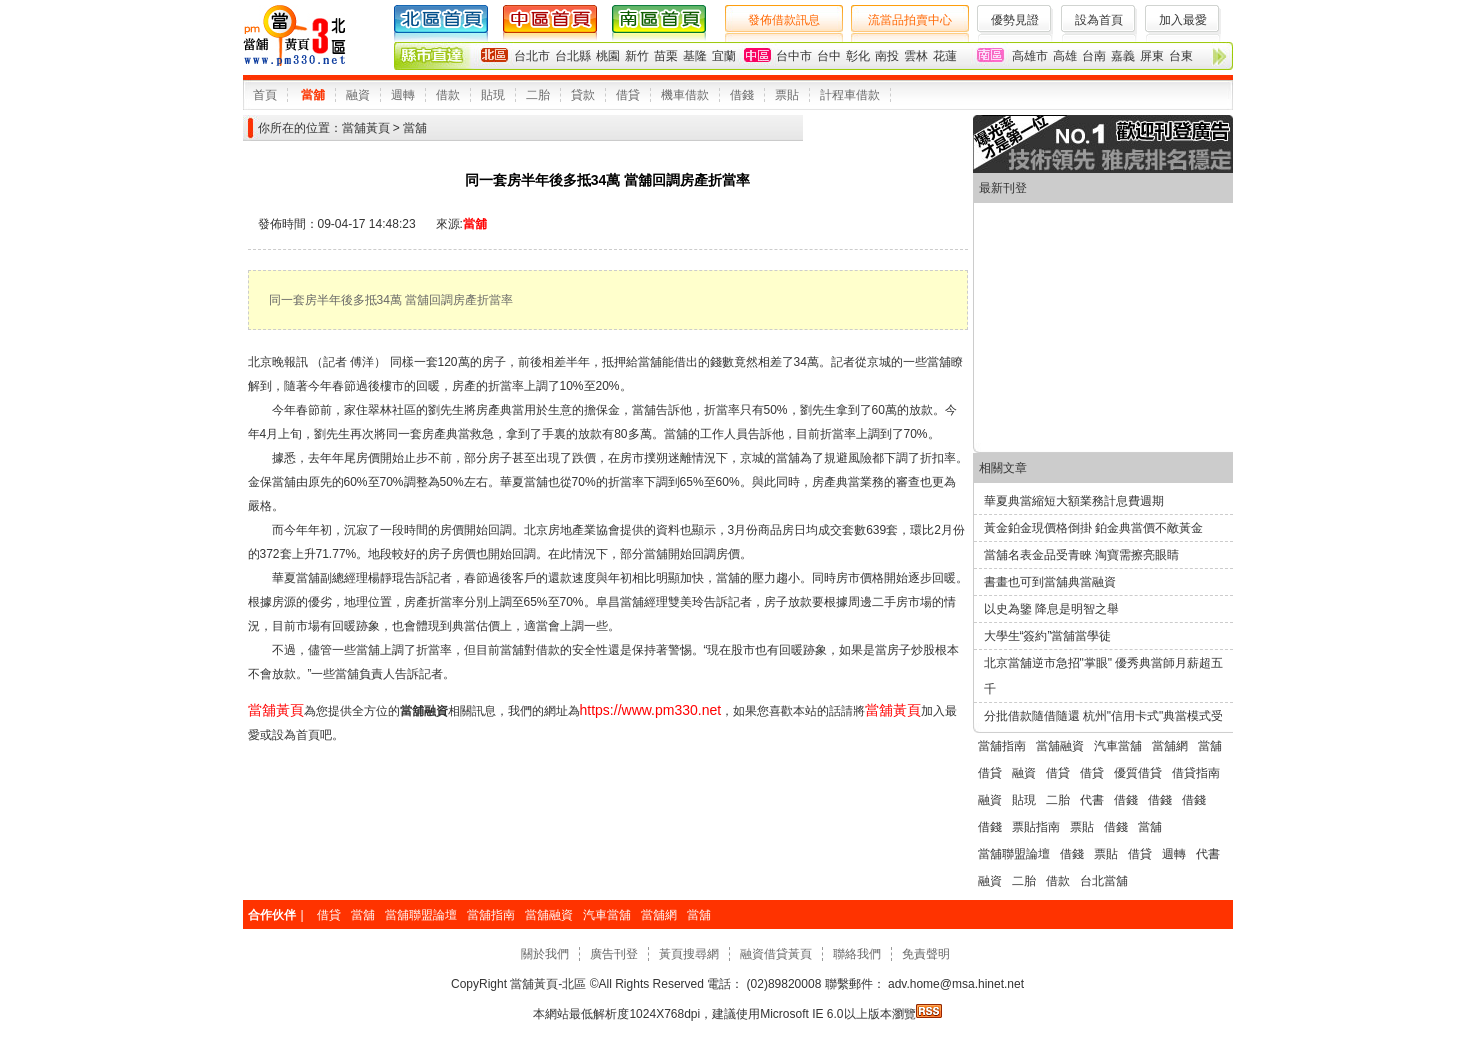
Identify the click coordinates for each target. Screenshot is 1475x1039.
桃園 (608, 56)
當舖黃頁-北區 (548, 984)
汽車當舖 (1118, 746)
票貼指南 (1036, 827)
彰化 (858, 56)
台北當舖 (1104, 881)
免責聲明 (926, 954)
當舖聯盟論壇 (1014, 854)
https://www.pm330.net (651, 710)
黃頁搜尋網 (689, 954)
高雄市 (1030, 56)
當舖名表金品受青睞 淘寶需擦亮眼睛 (1081, 555)
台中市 (794, 56)
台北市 (532, 56)
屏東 (1152, 56)
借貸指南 (1196, 773)
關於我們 (545, 954)
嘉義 (1123, 56)
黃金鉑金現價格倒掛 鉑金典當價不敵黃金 (1093, 528)
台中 (829, 56)
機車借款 (685, 95)
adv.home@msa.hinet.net (954, 984)
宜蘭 (724, 56)
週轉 (403, 95)
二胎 (538, 95)
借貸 (628, 95)
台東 (1181, 56)
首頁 (265, 95)
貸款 (583, 95)
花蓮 (945, 56)
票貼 (787, 95)
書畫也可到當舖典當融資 (1050, 582)
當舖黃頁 (366, 128)
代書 (1092, 800)
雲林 (916, 56)
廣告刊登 (614, 954)
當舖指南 (1002, 746)
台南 (1094, 56)
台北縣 (573, 56)
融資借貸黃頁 (776, 954)
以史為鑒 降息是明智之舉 (1051, 609)
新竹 (637, 56)
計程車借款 (850, 95)
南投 (887, 56)
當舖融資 (1060, 746)
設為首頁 (1099, 20)
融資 (358, 95)
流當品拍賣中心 (910, 20)
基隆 (695, 56)
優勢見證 (1015, 20)
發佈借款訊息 (784, 20)
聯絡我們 (857, 954)
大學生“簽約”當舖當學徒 (1048, 636)
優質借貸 (1138, 773)
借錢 (742, 95)
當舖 (313, 95)
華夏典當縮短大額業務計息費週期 (1074, 501)
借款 (448, 95)
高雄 (1065, 56)
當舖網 (1170, 746)
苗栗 (666, 56)
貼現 (493, 95)
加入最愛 (1183, 20)
